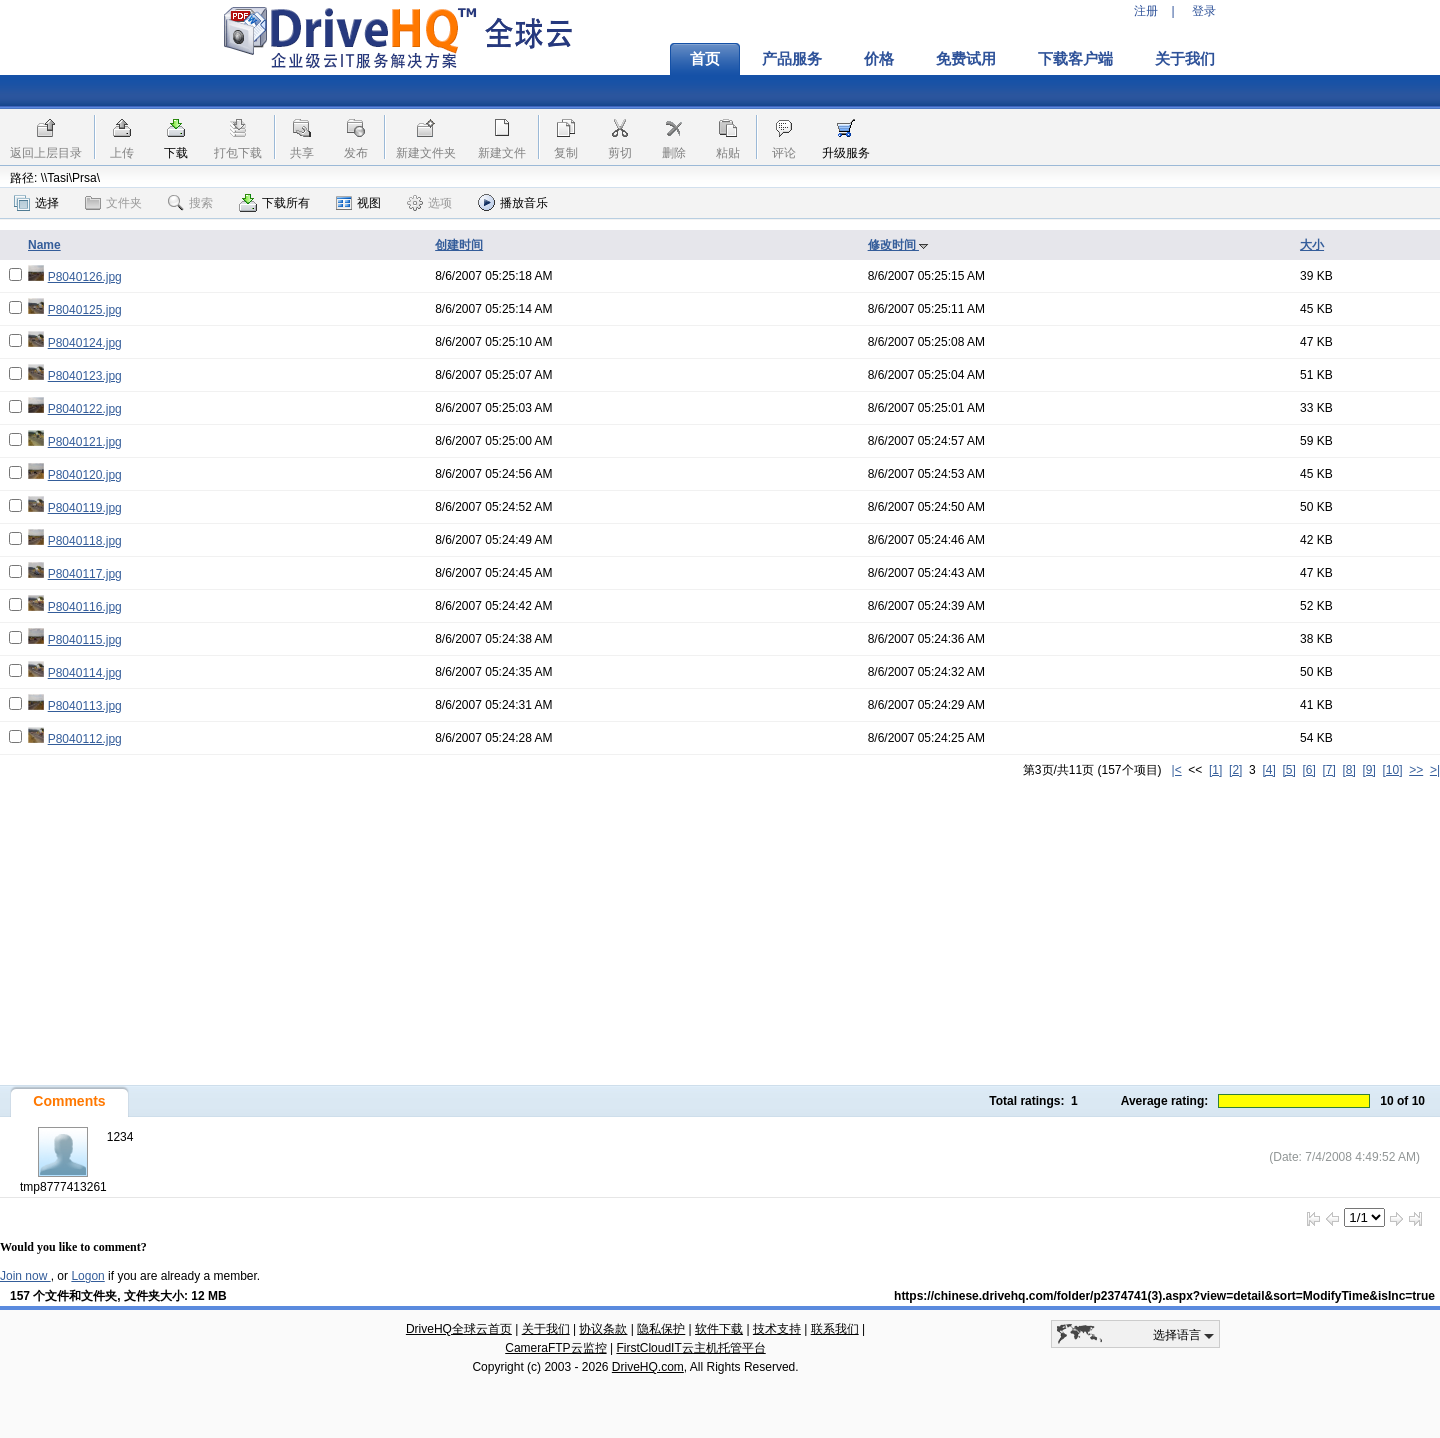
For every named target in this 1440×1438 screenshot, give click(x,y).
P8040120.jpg (85, 475)
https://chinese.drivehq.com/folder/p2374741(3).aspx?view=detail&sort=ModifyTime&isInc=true (1164, 1296)
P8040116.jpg (85, 607)
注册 (1146, 11)
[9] (1368, 770)
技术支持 (777, 1329)
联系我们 (835, 1329)
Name (44, 245)
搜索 (190, 203)
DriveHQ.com (648, 1367)
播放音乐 (513, 202)
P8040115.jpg (85, 640)
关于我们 (1185, 59)
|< (1177, 770)
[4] (1268, 770)
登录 (1204, 11)
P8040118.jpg (85, 541)
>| (1435, 770)
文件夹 (113, 203)
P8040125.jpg (85, 310)
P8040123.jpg (85, 376)
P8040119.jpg (85, 508)
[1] (1215, 770)
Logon (87, 1276)
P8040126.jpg (85, 277)
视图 (358, 203)
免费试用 (966, 59)
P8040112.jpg (85, 739)
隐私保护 (661, 1329)
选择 (36, 203)
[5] (1288, 770)
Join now (25, 1276)
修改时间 (898, 245)
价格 (879, 59)
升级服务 (846, 153)
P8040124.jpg (85, 343)
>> (1416, 770)
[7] (1328, 770)
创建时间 (459, 245)
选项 (429, 203)
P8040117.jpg (85, 574)
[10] (1393, 770)
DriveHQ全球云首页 (459, 1329)
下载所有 (274, 203)
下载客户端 (1075, 59)
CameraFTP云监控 (555, 1348)
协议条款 (603, 1329)
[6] (1308, 770)
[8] (1348, 770)
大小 (1312, 245)
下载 (176, 153)
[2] (1235, 770)
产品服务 (792, 59)
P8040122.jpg (85, 409)
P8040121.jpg (85, 442)
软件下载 (719, 1329)
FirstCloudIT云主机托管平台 (690, 1348)
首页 (705, 59)
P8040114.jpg (85, 673)
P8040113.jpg (85, 706)
